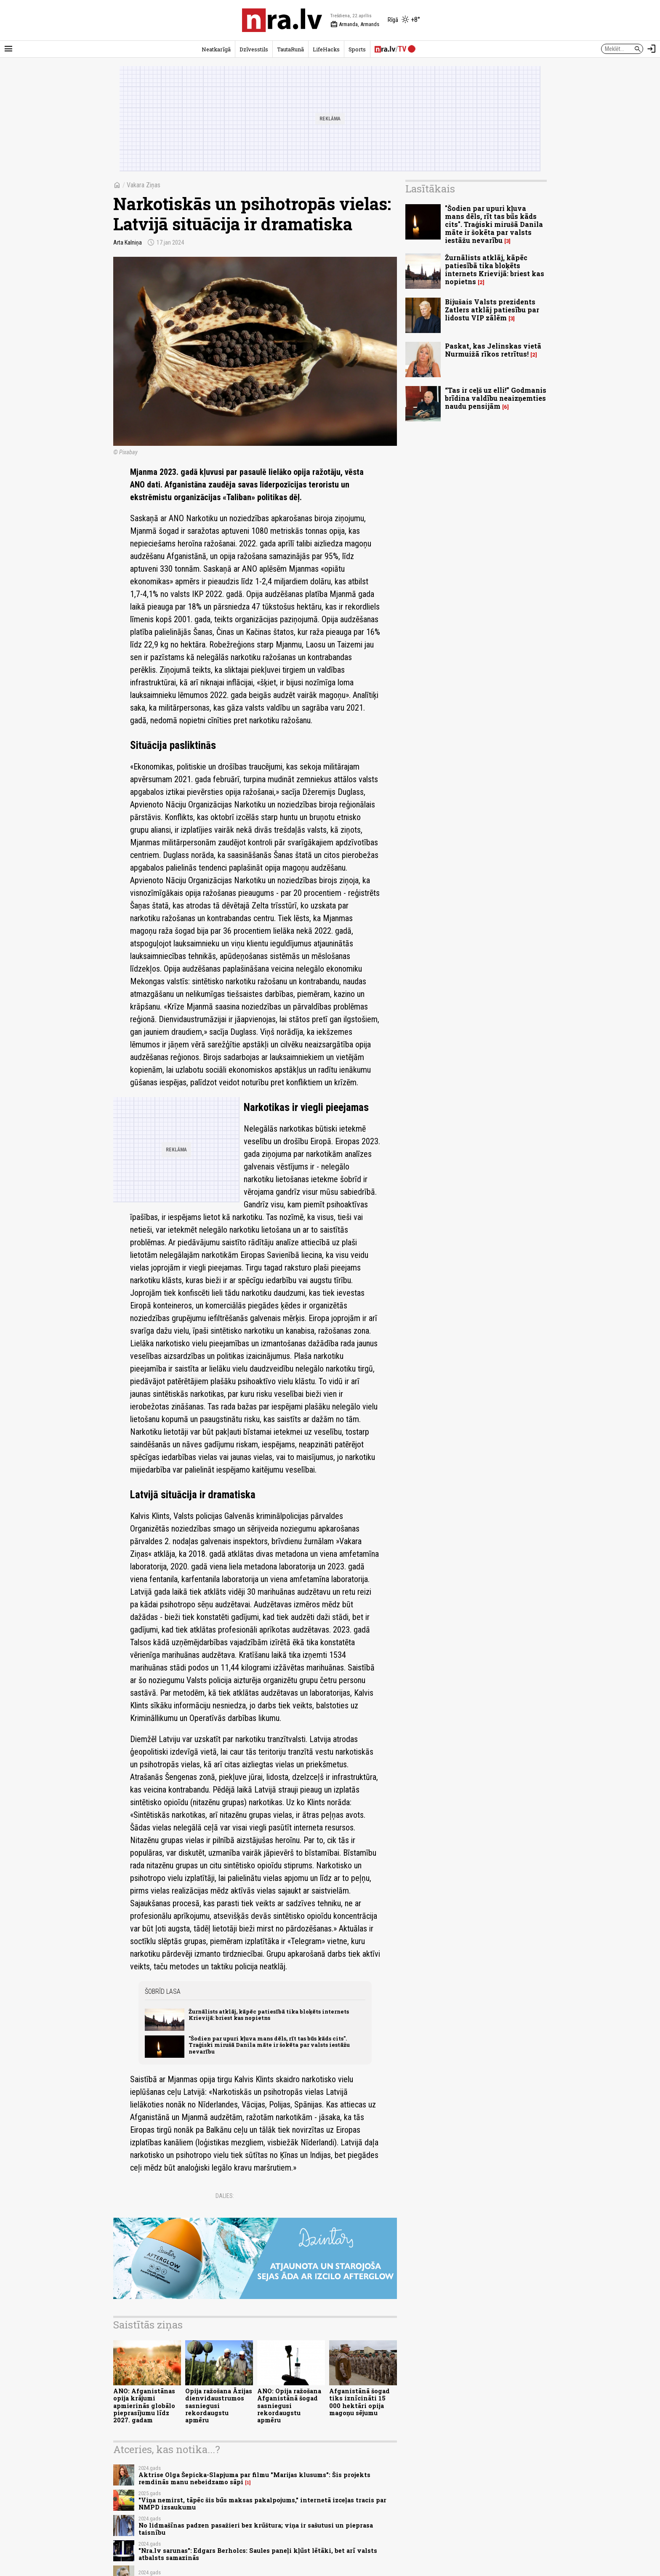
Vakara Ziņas (143, 185)
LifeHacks (326, 49)
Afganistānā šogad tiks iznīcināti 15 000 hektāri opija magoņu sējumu (359, 2402)
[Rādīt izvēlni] (8, 48)
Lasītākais (430, 188)
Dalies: (225, 2195)
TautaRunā (290, 49)
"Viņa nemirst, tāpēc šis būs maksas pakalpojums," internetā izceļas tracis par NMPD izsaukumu (262, 2503)
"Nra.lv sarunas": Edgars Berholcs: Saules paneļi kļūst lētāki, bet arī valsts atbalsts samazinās (257, 2554)
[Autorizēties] (651, 48)
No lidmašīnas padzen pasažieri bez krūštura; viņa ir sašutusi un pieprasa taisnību (255, 2528)
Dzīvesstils (254, 49)
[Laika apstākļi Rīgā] (404, 20)
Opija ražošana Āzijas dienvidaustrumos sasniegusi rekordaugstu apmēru (218, 2405)
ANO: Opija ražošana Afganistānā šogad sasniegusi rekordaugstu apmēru (289, 2405)
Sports (357, 49)
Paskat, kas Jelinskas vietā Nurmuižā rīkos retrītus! (493, 349)
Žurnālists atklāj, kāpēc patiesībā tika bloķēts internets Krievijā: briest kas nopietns (269, 2014)
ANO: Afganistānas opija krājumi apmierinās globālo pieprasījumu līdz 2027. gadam (144, 2405)
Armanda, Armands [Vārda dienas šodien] (354, 24)
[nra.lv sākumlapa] (282, 20)
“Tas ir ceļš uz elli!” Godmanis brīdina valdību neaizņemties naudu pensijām (495, 398)
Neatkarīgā (216, 49)
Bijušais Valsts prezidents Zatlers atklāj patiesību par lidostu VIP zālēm (492, 309)
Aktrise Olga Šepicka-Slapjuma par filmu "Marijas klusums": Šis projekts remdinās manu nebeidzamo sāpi (254, 2478)
